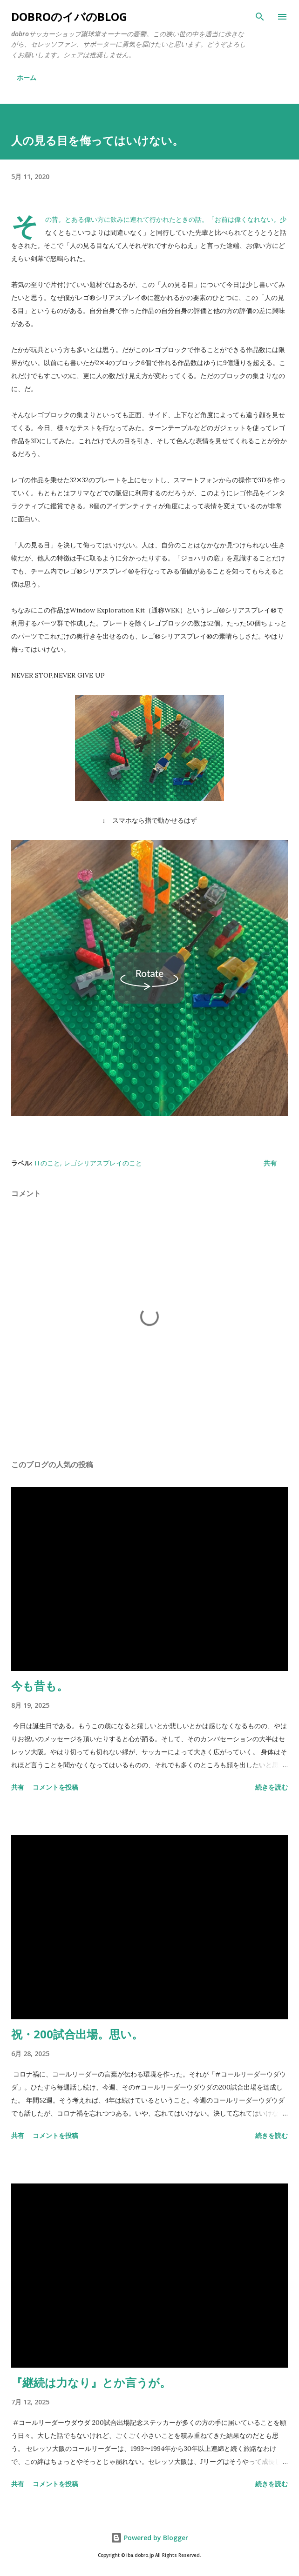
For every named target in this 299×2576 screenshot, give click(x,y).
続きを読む (271, 1787)
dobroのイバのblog (69, 16)
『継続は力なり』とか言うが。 (91, 2382)
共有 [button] (270, 1162)
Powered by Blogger (149, 2537)
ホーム (26, 77)
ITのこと (47, 1162)
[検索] (259, 16)
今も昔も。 (39, 1685)
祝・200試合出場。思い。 (77, 2034)
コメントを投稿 (55, 1787)
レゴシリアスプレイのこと (103, 1162)
